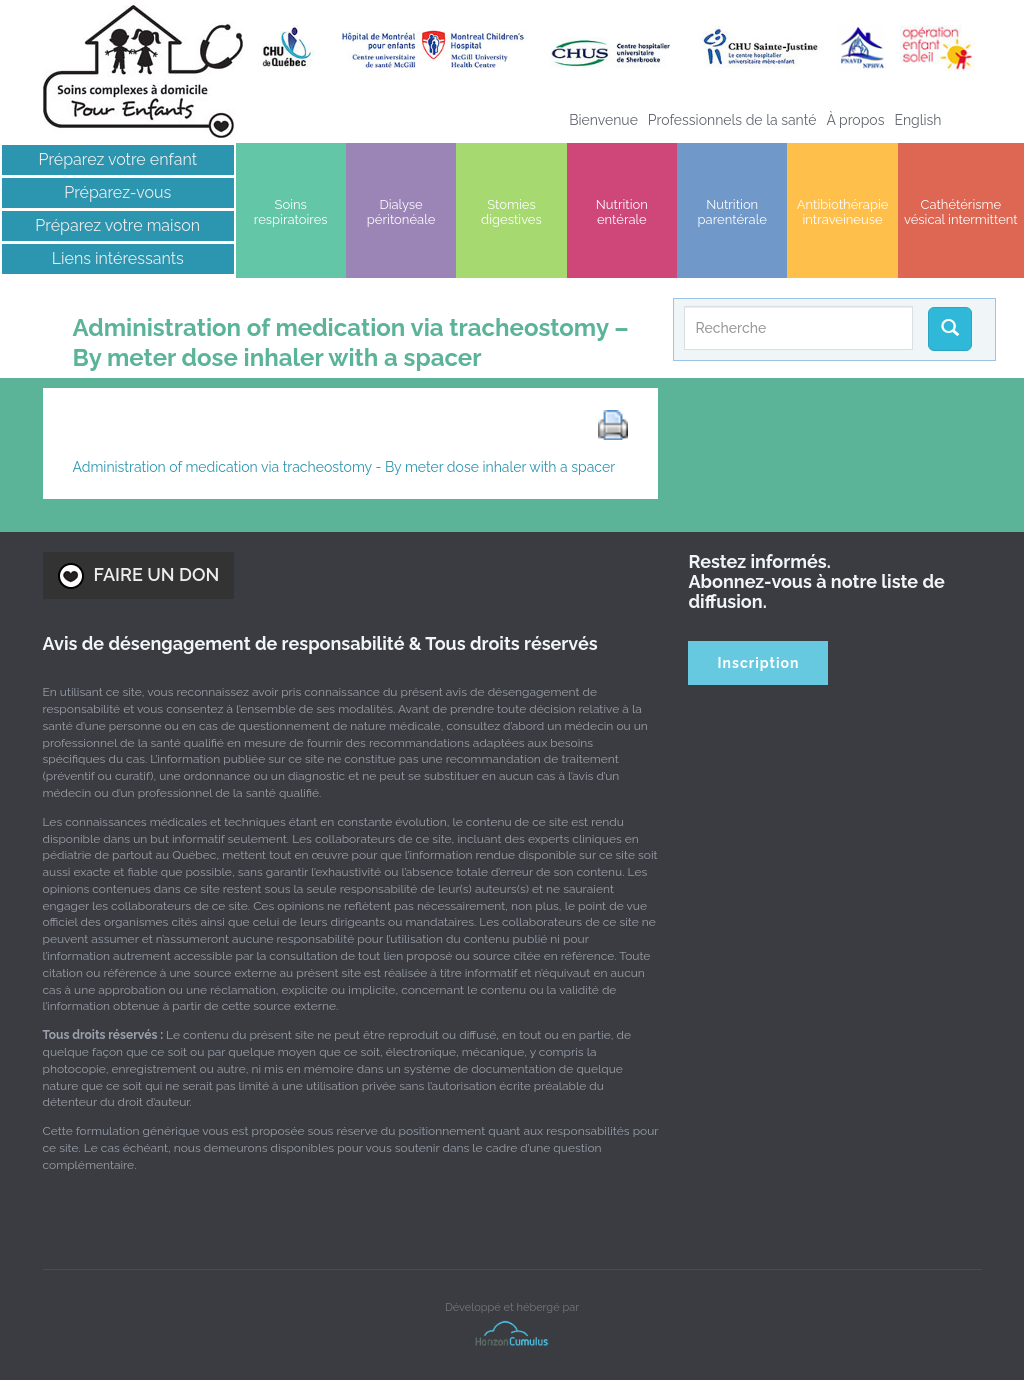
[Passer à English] (917, 120)
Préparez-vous (117, 192)
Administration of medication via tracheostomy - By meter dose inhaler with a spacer (344, 467)
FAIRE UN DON (139, 576)
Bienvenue (603, 120)
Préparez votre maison (117, 225)
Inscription (759, 663)
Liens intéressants (118, 258)
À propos (855, 120)
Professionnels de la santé (732, 120)
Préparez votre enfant (118, 159)
